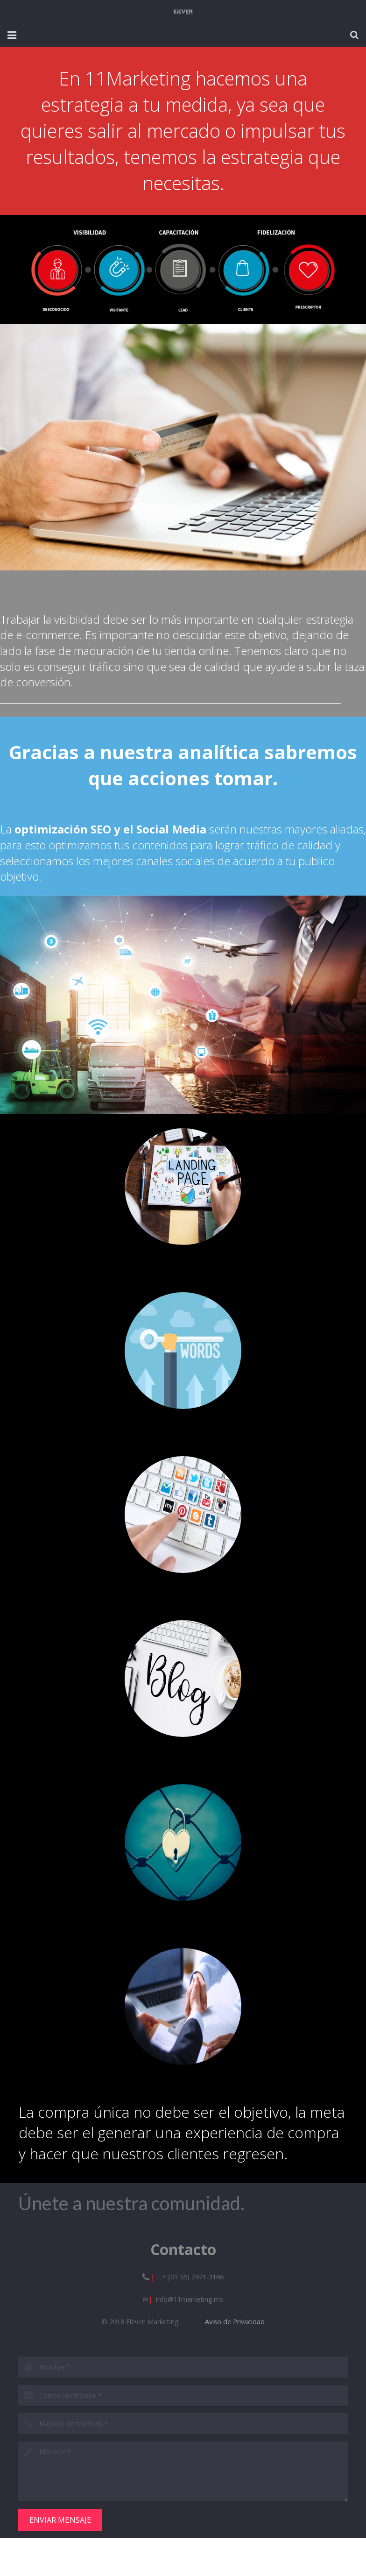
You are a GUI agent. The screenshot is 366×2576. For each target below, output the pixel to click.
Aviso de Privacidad (235, 2321)
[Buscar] (354, 35)
